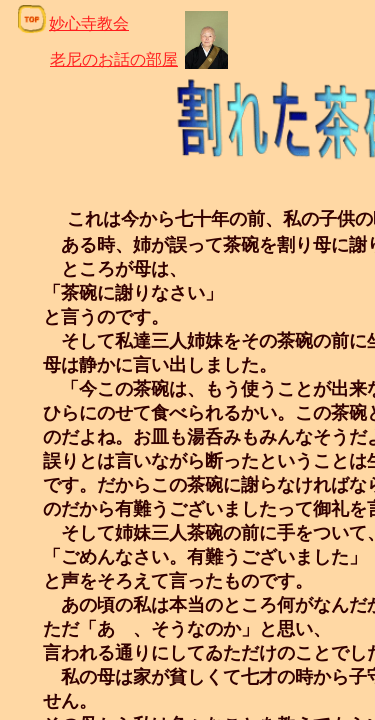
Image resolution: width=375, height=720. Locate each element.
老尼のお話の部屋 (114, 59)
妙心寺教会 (89, 23)
